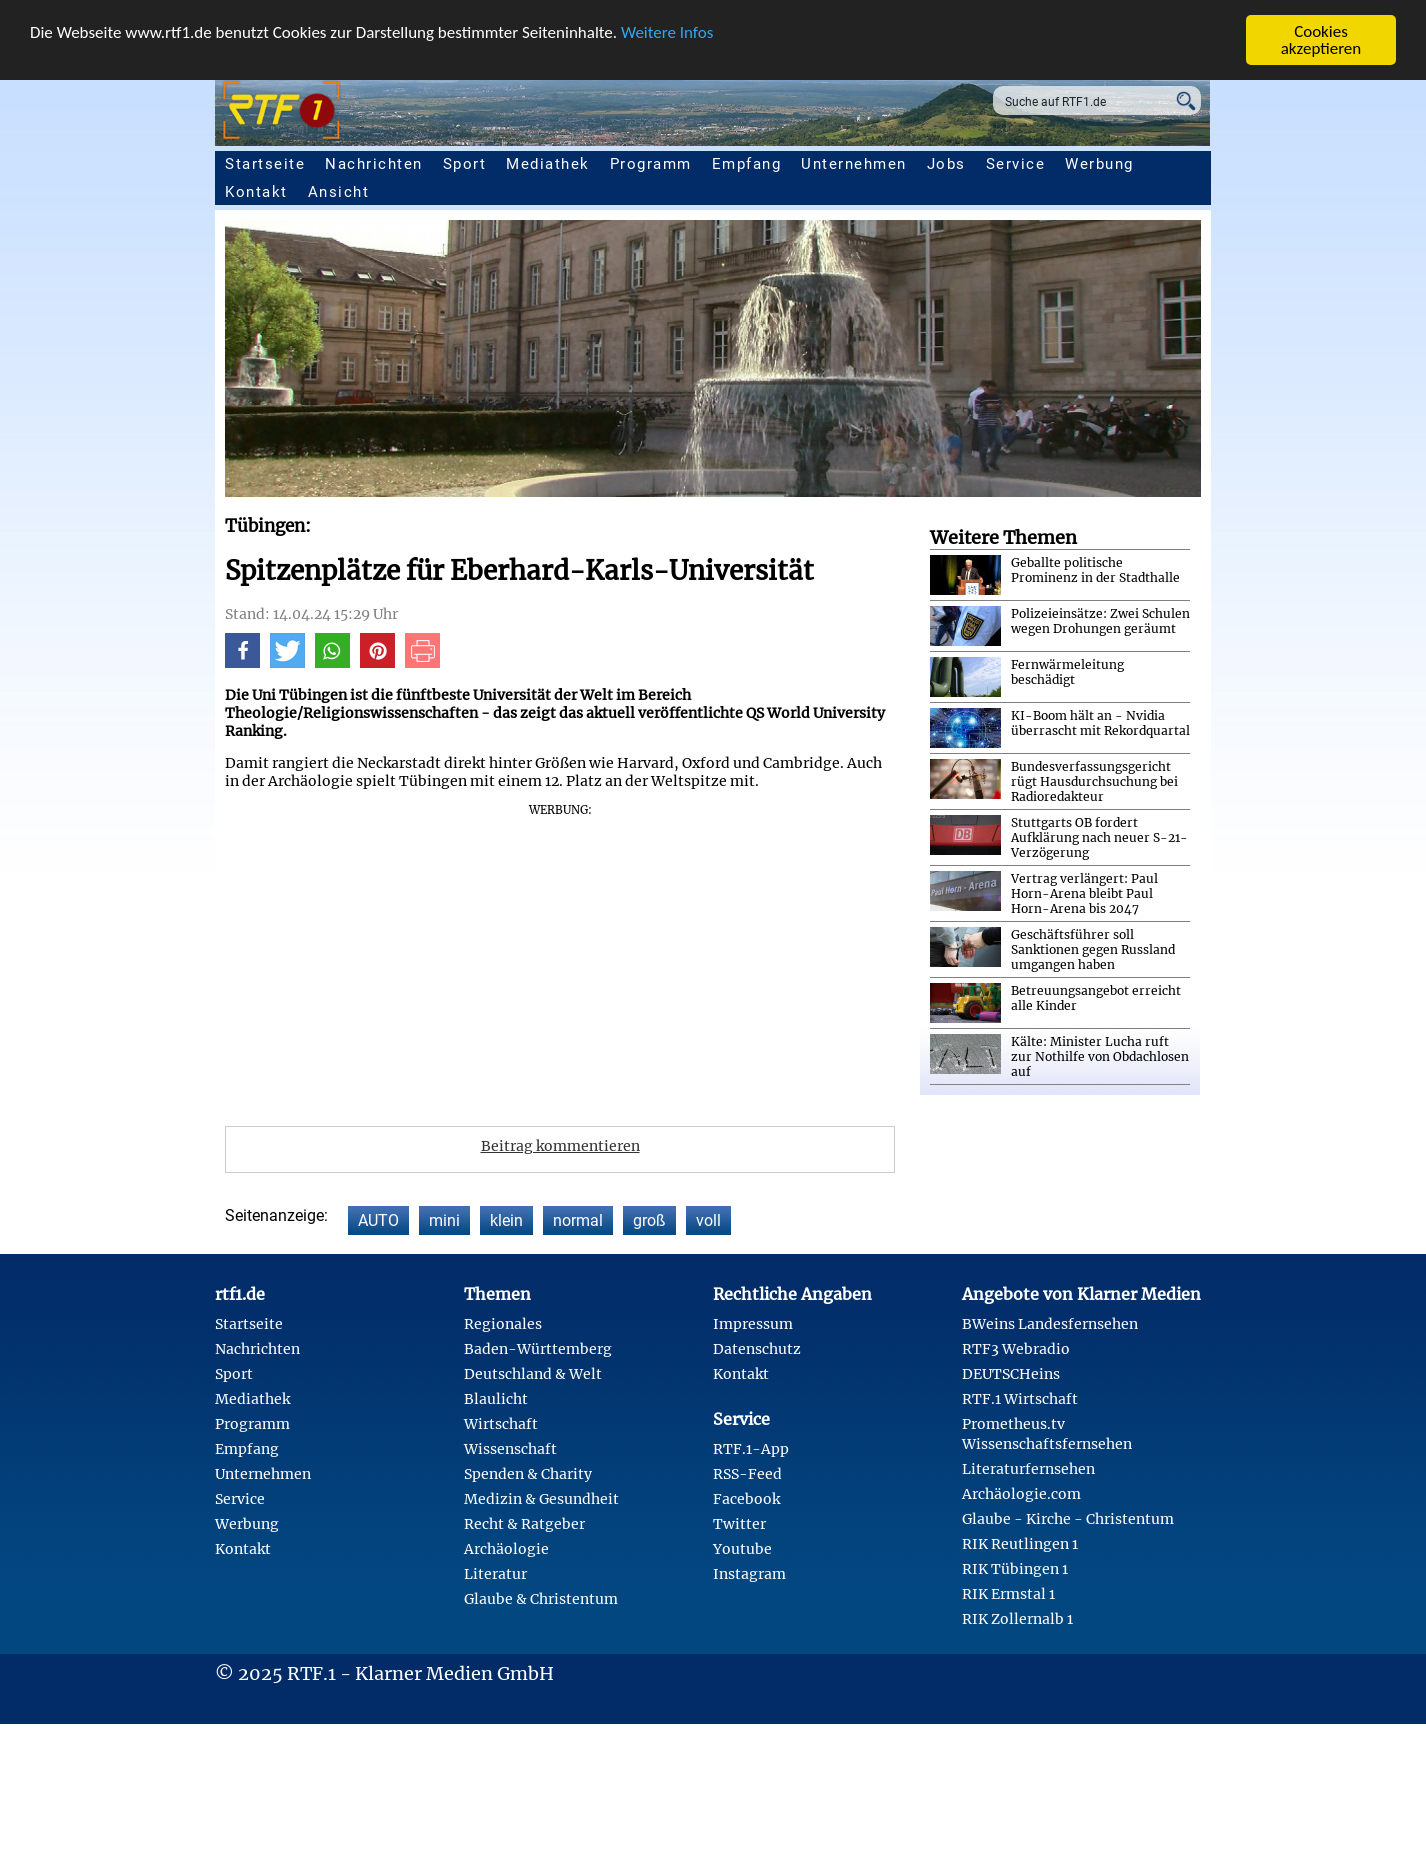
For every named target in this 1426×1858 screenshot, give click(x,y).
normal (578, 1220)
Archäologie (506, 1549)
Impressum (753, 1324)
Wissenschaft (510, 1449)
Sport (465, 164)
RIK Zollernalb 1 (1017, 1619)
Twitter (739, 1524)
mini (444, 1220)
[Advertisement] (675, 958)
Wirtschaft (501, 1424)
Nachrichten (374, 164)
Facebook (746, 1499)
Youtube (742, 1549)
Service (1016, 164)
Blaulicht (496, 1399)
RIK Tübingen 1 (1015, 1569)
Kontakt (256, 192)
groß (649, 1220)
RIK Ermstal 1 (1008, 1594)
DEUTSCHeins (1011, 1374)
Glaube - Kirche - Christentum (1068, 1519)
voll (708, 1220)
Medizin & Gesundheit (541, 1499)
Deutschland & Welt (533, 1374)
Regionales (503, 1324)
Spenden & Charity (528, 1474)
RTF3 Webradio (1016, 1349)
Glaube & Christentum (541, 1599)
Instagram (749, 1574)
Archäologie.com (1021, 1494)
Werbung (1099, 164)
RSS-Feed (747, 1474)
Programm (651, 164)
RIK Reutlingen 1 (1020, 1544)
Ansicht (339, 192)
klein (506, 1220)
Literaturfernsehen (1028, 1469)
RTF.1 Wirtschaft (1020, 1399)
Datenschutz (757, 1349)
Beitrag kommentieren (560, 1146)
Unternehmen (854, 164)
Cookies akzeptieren (1321, 40)
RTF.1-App (751, 1449)
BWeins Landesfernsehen (1050, 1324)
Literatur (495, 1574)
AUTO (378, 1220)
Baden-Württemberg (538, 1349)
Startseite (265, 164)
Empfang (747, 164)
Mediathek (548, 164)
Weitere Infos (667, 32)
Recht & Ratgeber (524, 1524)
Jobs (946, 164)
